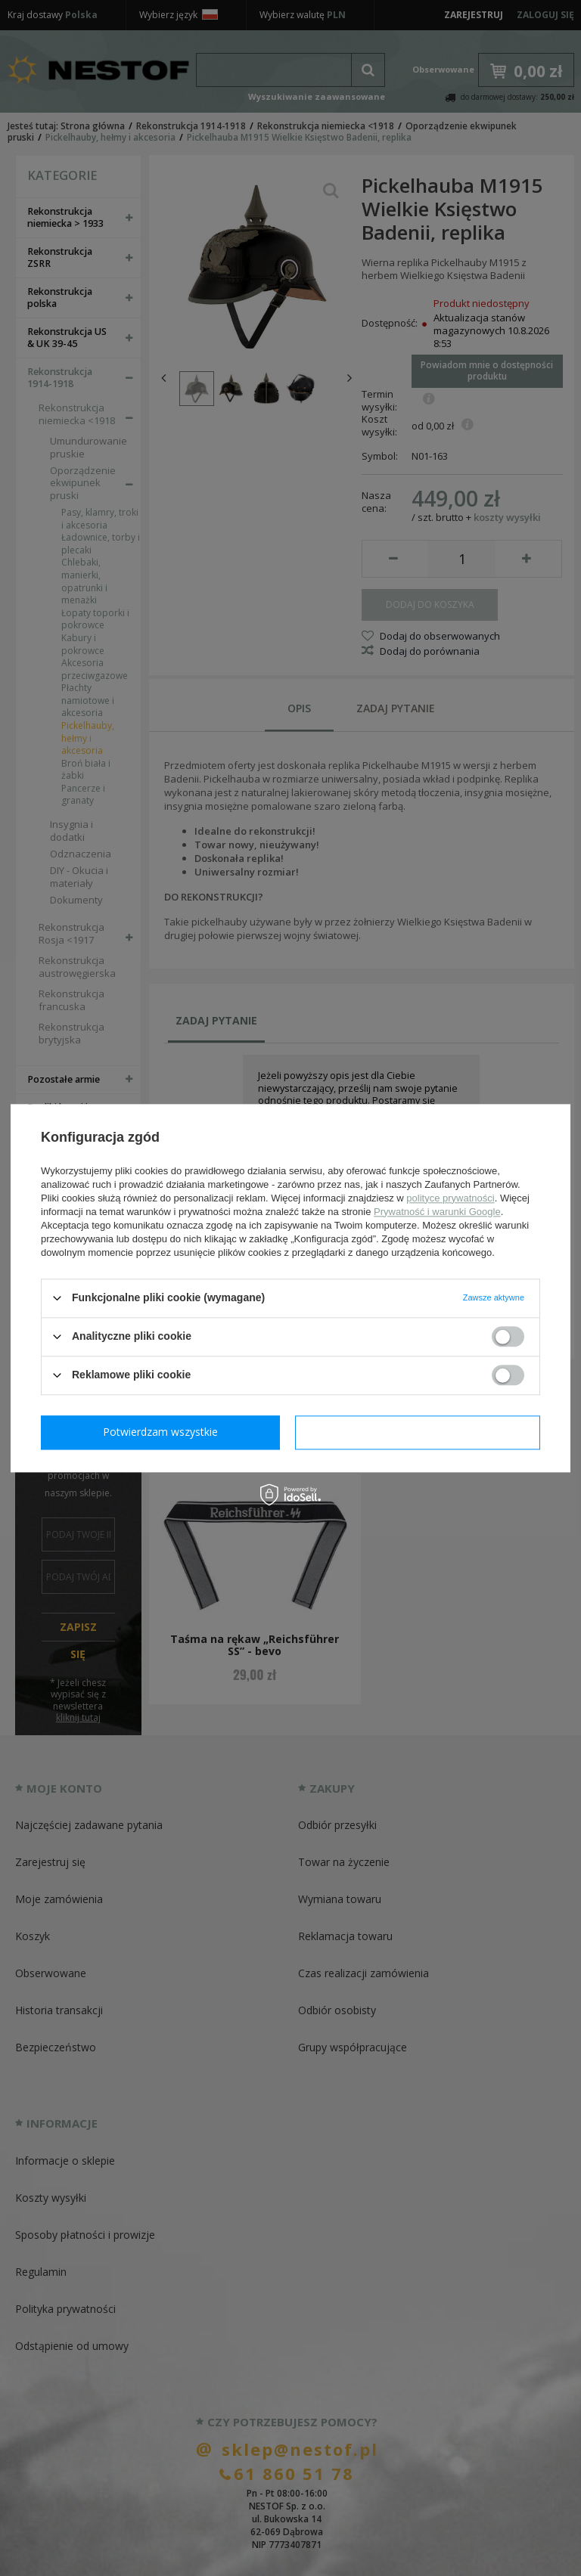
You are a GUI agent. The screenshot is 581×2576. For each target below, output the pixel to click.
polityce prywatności (450, 1198)
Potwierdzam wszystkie (420, 1431)
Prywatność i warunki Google (437, 1211)
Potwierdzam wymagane (164, 1431)
